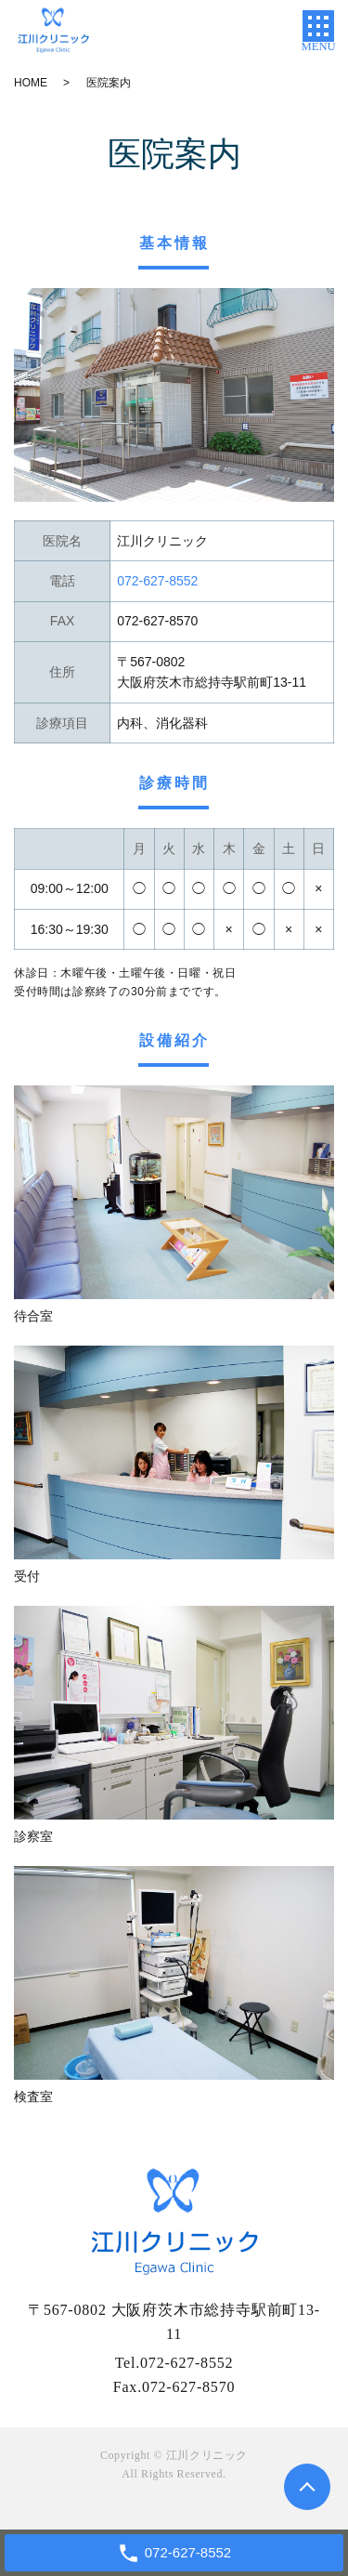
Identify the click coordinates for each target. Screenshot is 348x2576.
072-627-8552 (186, 2363)
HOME (30, 82)
